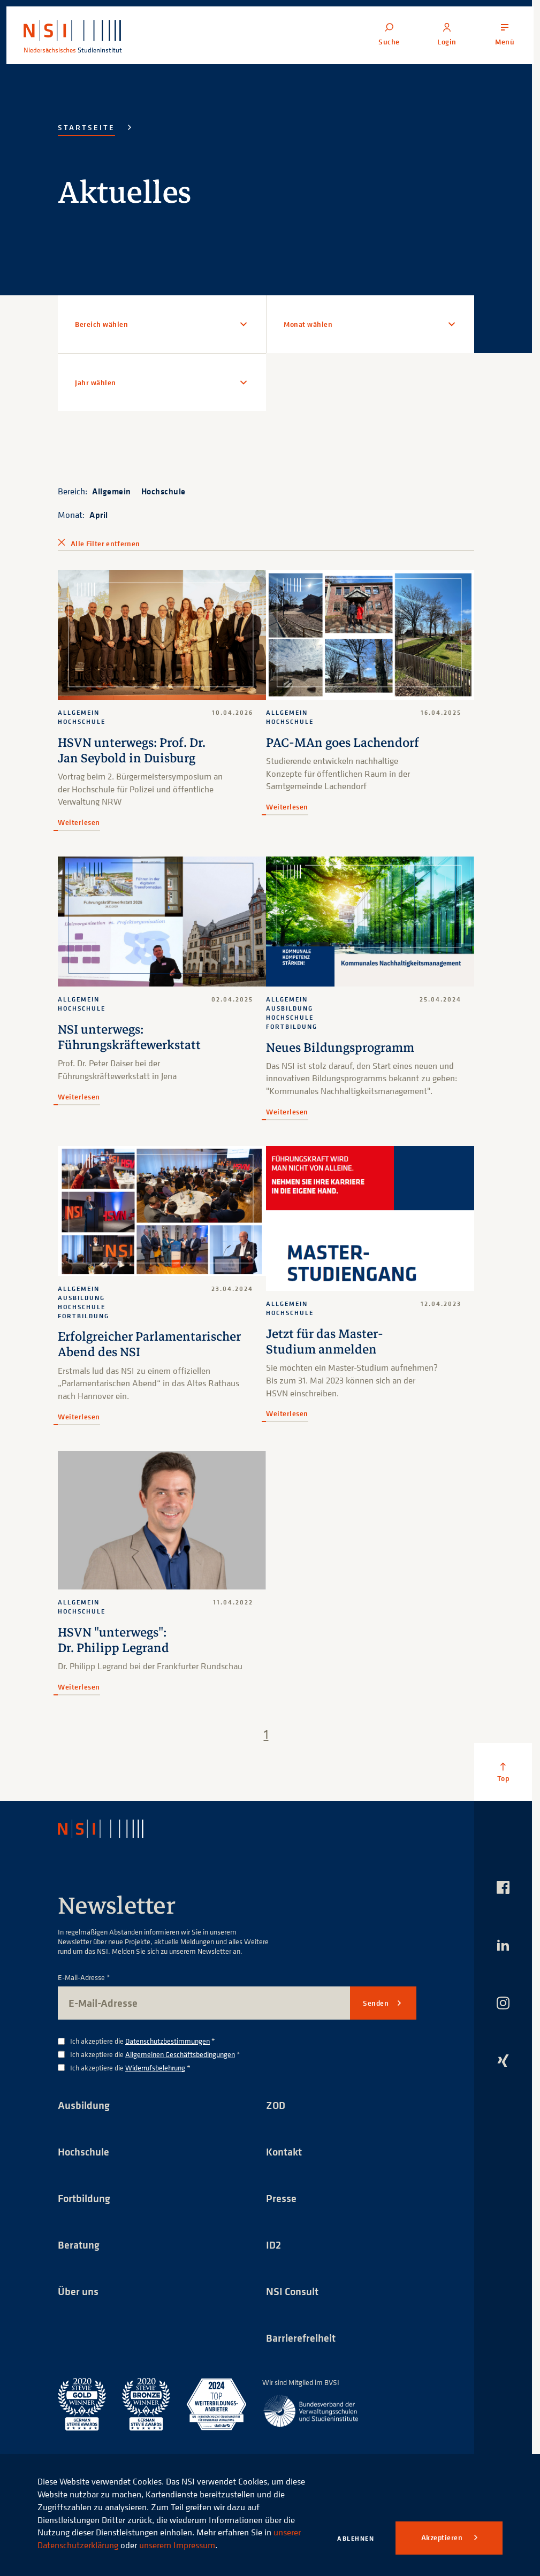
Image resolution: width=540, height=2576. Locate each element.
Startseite (86, 127)
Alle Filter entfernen (105, 543)
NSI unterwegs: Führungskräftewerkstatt (129, 1037)
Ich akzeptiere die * (142, 2041)
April (98, 515)
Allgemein (111, 491)
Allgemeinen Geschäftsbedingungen (180, 2053)
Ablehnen (355, 2538)
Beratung (79, 2244)
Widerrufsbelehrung (155, 2067)
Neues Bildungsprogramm (340, 1047)
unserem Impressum (177, 2545)
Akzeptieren (443, 2537)
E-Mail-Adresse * (84, 1977)
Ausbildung (84, 2105)
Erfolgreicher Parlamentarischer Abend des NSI (149, 1344)
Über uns (78, 2291)
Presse (281, 2198)
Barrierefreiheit (301, 2337)
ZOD (275, 2105)
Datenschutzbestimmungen (167, 2041)
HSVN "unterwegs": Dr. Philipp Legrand (113, 1640)
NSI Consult (292, 2291)
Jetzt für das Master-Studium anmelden (324, 1342)
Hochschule (163, 491)
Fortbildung (84, 2198)
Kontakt (284, 2151)
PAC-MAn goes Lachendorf (342, 742)
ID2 (273, 2244)
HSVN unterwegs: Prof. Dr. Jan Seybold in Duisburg (132, 750)
